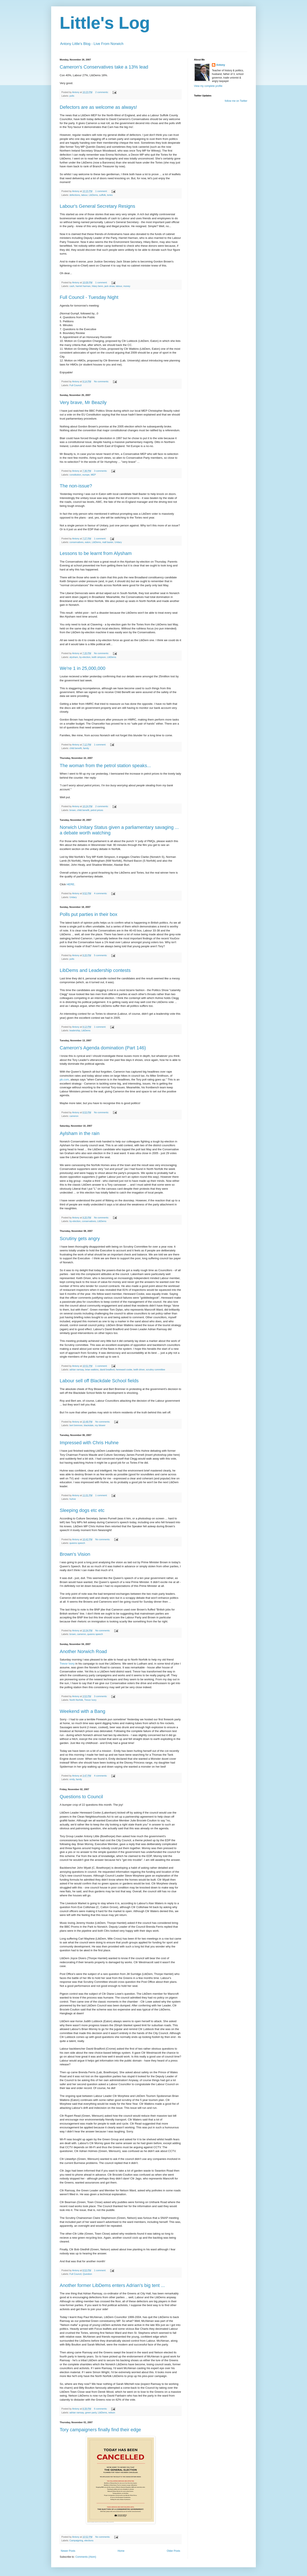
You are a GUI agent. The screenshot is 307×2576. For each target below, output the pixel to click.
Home (121, 2550)
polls (72, 96)
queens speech (77, 1543)
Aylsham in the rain (80, 1133)
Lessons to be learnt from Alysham (96, 553)
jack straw (109, 286)
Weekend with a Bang (82, 1711)
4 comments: (101, 893)
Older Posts (173, 2550)
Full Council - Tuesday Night (89, 297)
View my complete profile (208, 86)
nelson (111, 2412)
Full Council (75, 385)
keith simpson (99, 657)
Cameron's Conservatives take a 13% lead (104, 67)
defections (75, 195)
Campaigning (76, 2540)
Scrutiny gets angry (80, 1238)
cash (72, 286)
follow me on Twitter (236, 100)
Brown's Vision (75, 1554)
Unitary (118, 542)
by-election (84, 657)
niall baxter (107, 542)
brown (73, 810)
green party (91, 2412)
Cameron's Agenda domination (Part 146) (103, 1047)
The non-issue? (76, 486)
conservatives (77, 542)
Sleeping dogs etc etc (82, 1510)
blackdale (89, 1425)
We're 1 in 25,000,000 (82, 668)
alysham (74, 657)
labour (84, 195)
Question (87, 2274)
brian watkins (91, 1369)
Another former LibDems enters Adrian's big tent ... (112, 2285)
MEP (93, 474)
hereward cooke (124, 1369)
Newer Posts (68, 2550)
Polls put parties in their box (88, 914)
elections (88, 2540)
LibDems (93, 195)
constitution (75, 474)
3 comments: (101, 471)
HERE (70, 884)
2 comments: (102, 92)
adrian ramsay (77, 1369)
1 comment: (101, 191)
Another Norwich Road (83, 1651)
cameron (74, 1116)
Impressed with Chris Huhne (89, 1442)
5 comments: (101, 955)
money (126, 286)
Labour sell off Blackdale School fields (99, 1380)
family (86, 748)
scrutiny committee (155, 1369)
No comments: (102, 381)
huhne (73, 1499)
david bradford (107, 1369)
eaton (88, 542)
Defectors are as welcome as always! (98, 107)
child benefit (76, 748)
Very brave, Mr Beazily (83, 402)
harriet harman (83, 286)
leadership (75, 1030)
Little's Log (105, 22)
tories (110, 195)
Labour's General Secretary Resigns (97, 206)
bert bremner (76, 1425)
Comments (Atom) (85, 2556)
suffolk (102, 195)
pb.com (64, 1079)
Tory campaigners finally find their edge (100, 2429)
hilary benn (97, 286)
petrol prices (97, 810)
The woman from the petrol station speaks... (105, 765)
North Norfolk (76, 1700)
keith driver (139, 1369)
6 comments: (101, 2408)
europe (86, 474)
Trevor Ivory (67, 1663)
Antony (220, 64)
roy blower (100, 1425)
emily (72, 1779)
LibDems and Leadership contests (95, 970)
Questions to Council (81, 1796)
